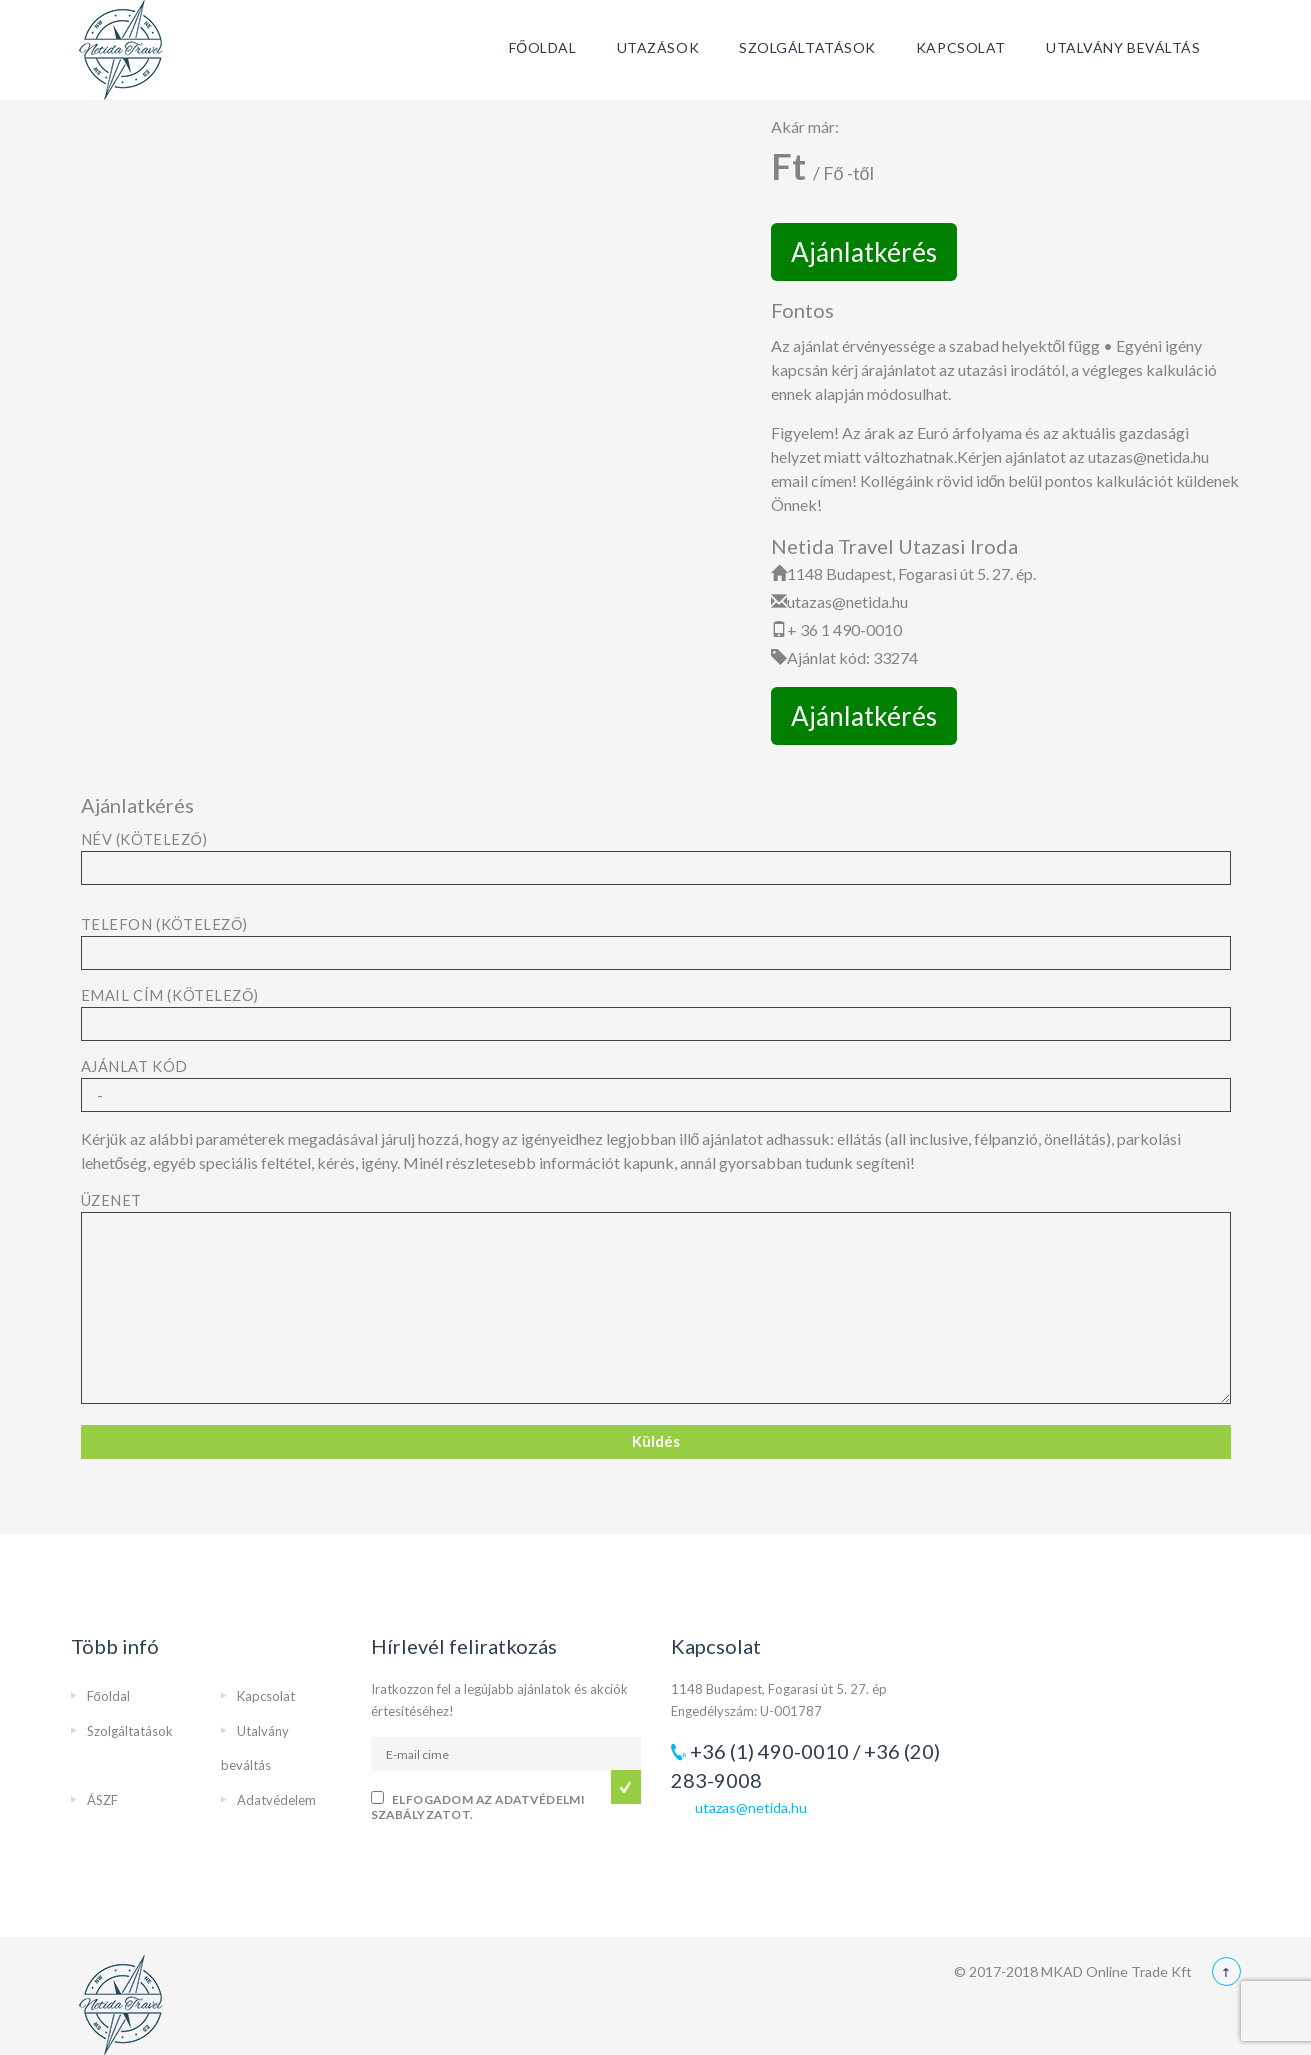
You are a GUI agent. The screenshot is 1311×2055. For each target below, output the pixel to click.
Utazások (658, 47)
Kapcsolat (961, 47)
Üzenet (656, 1299)
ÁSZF (102, 1800)
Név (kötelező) (656, 854)
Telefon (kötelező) (656, 939)
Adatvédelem (276, 1800)
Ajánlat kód (656, 1081)
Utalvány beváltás (1123, 47)
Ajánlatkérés (864, 252)
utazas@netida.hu (751, 1807)
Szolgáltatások (807, 47)
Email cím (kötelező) (656, 1010)
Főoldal (543, 47)
